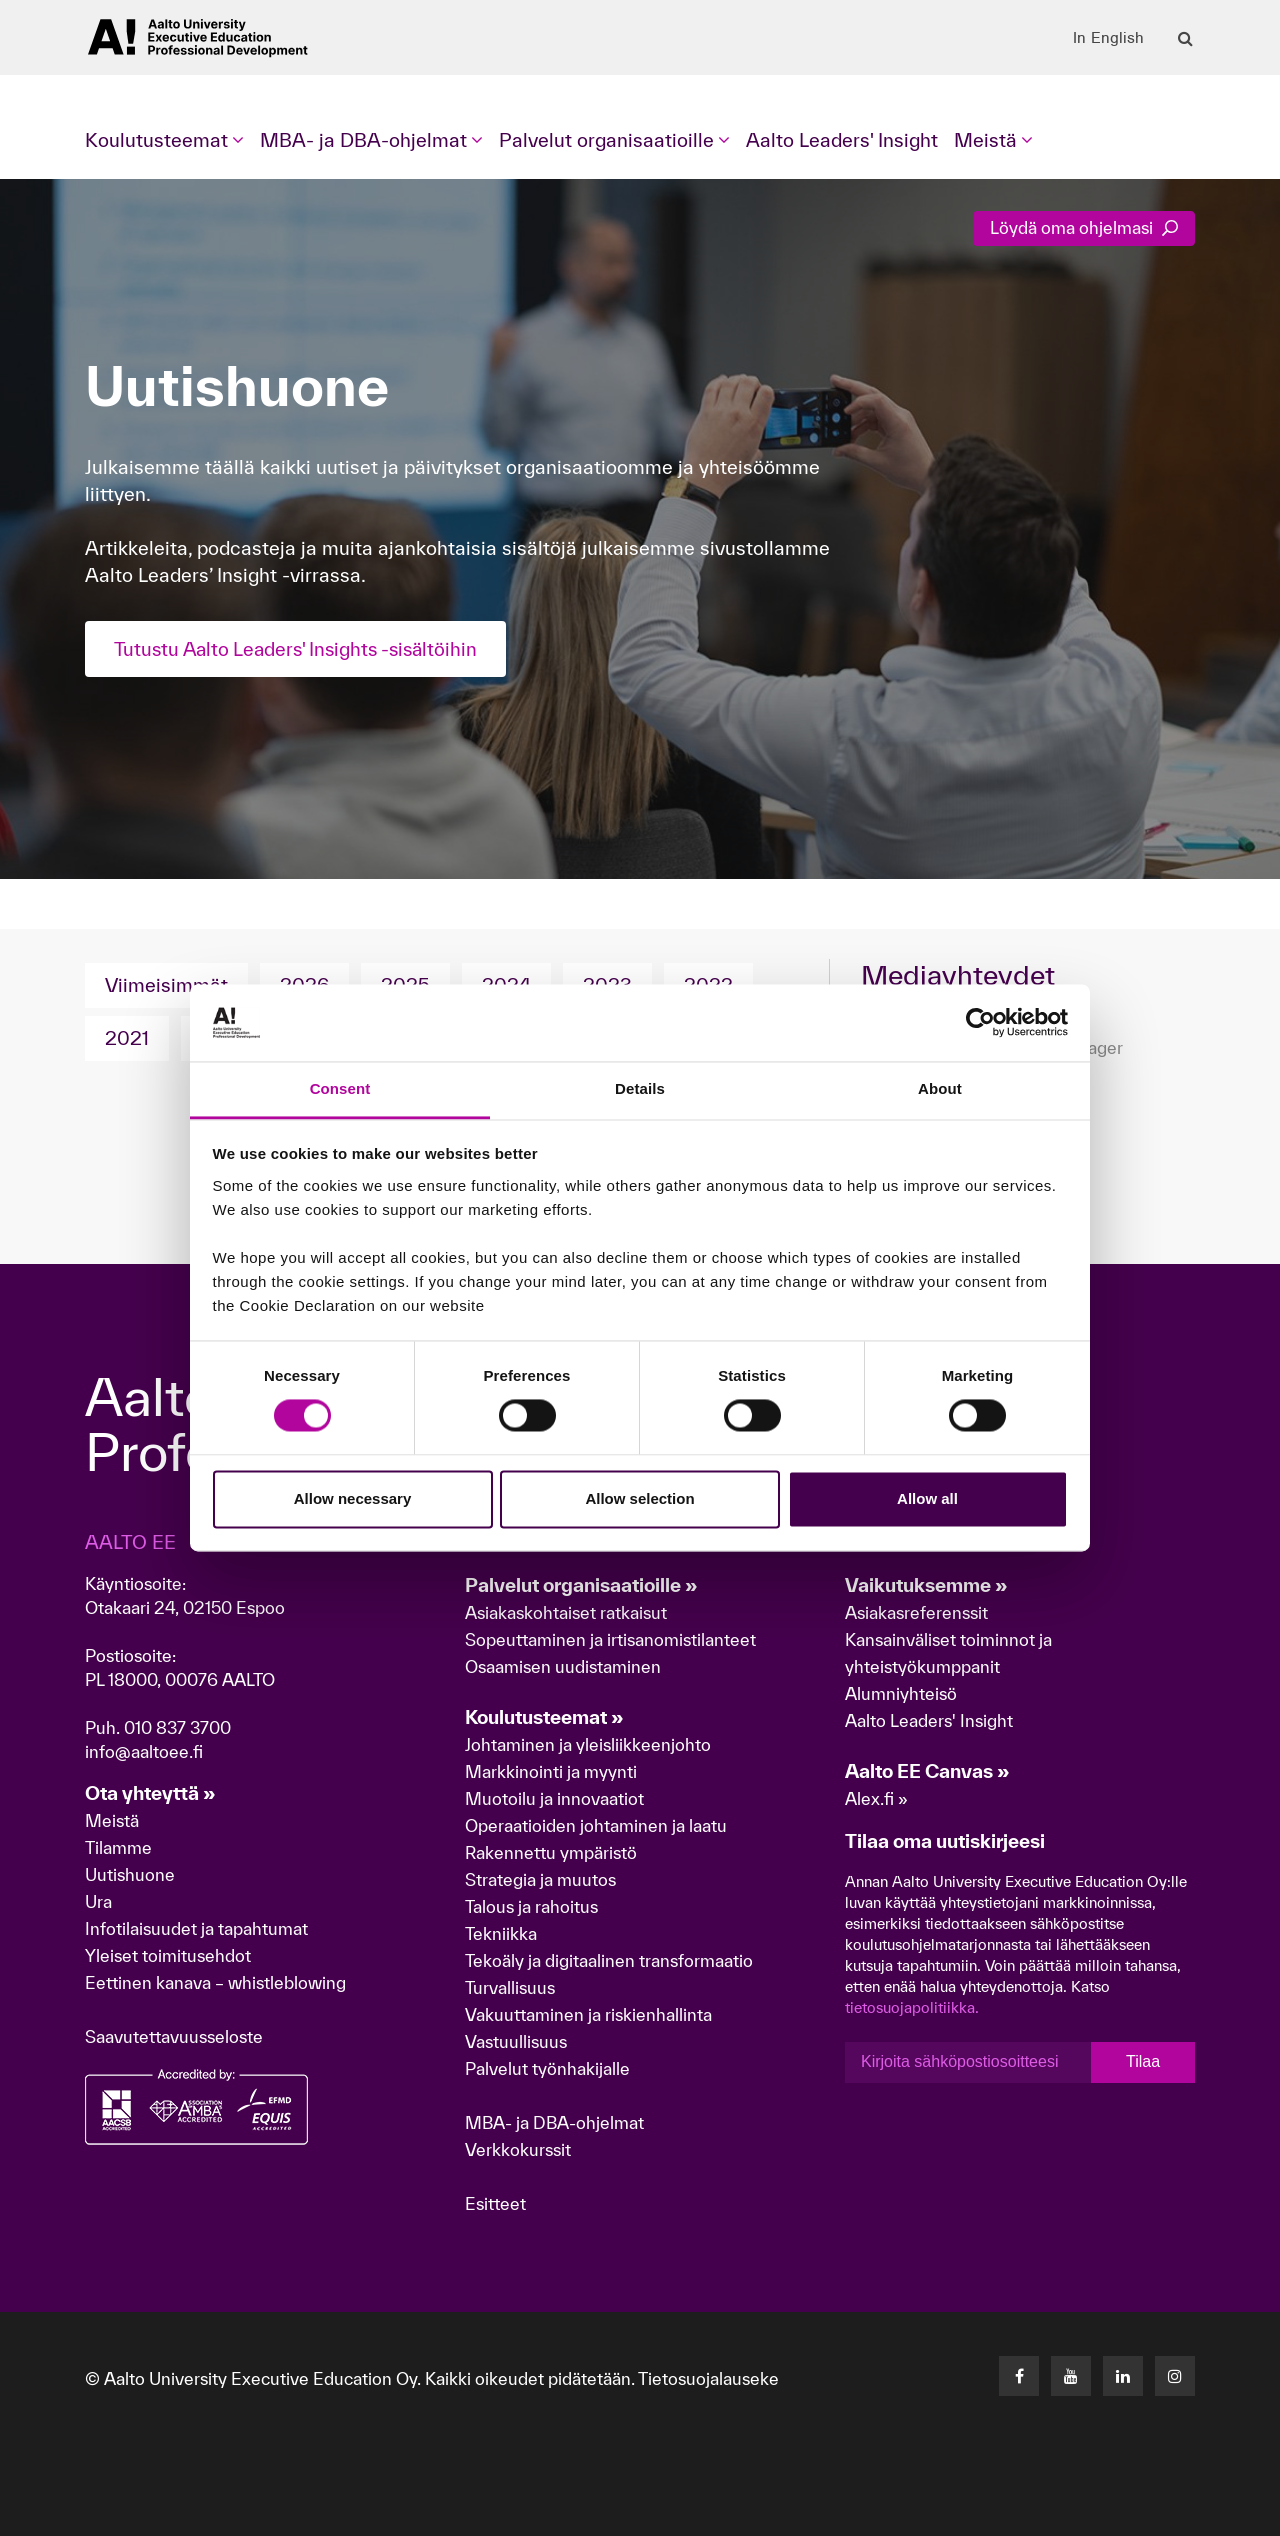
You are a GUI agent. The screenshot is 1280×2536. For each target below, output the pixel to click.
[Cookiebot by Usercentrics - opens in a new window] (980, 1023)
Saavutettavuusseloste (174, 2036)
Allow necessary (353, 1498)
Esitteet (495, 2203)
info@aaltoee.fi (144, 1751)
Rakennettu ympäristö (551, 1852)
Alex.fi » (876, 1798)
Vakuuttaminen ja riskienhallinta (588, 2014)
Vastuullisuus (516, 2041)
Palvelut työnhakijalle (547, 2068)
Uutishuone (130, 1874)
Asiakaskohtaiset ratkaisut (566, 1612)
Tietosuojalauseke (708, 2378)
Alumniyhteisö (901, 1693)
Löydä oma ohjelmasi (1084, 227)
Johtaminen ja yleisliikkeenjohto (590, 1744)
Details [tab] (640, 1088)
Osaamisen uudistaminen (563, 1666)
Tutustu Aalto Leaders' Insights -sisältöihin (303, 649)
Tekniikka (501, 1933)
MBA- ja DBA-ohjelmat (554, 2122)
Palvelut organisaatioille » (581, 1585)
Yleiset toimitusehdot (168, 1955)
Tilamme (118, 1847)
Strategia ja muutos (540, 1879)
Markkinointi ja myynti (551, 1771)
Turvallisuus (510, 1987)
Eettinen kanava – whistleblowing (217, 1982)
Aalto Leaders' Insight (842, 140)
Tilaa (1143, 2061)
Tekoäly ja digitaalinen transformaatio (609, 1960)
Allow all (927, 1498)
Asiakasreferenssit (916, 1612)
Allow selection (639, 1498)
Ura (98, 1901)
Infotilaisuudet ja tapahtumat (196, 1928)
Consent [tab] (340, 1088)
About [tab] (940, 1088)
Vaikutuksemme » (926, 1585)
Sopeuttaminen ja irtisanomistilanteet (610, 1639)
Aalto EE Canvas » (927, 1771)
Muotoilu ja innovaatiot (554, 1798)
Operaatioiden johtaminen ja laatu (596, 1825)
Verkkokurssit (518, 2149)
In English (1108, 38)
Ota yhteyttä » (150, 1793)
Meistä (112, 1820)
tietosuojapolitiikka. (912, 2007)
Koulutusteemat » (544, 1717)
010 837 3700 (177, 1727)
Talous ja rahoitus (531, 1906)
